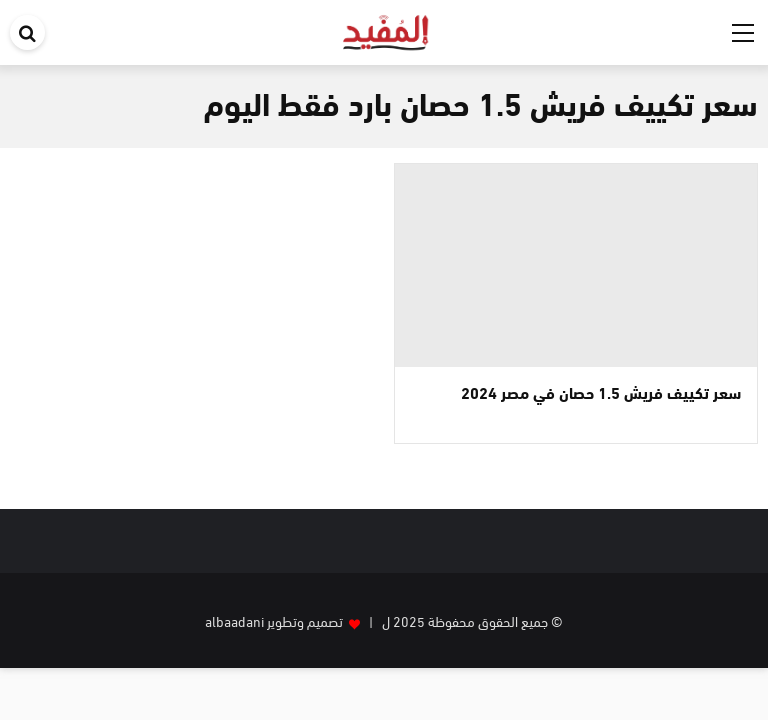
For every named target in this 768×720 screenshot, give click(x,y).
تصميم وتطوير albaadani (274, 620)
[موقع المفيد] (387, 28)
